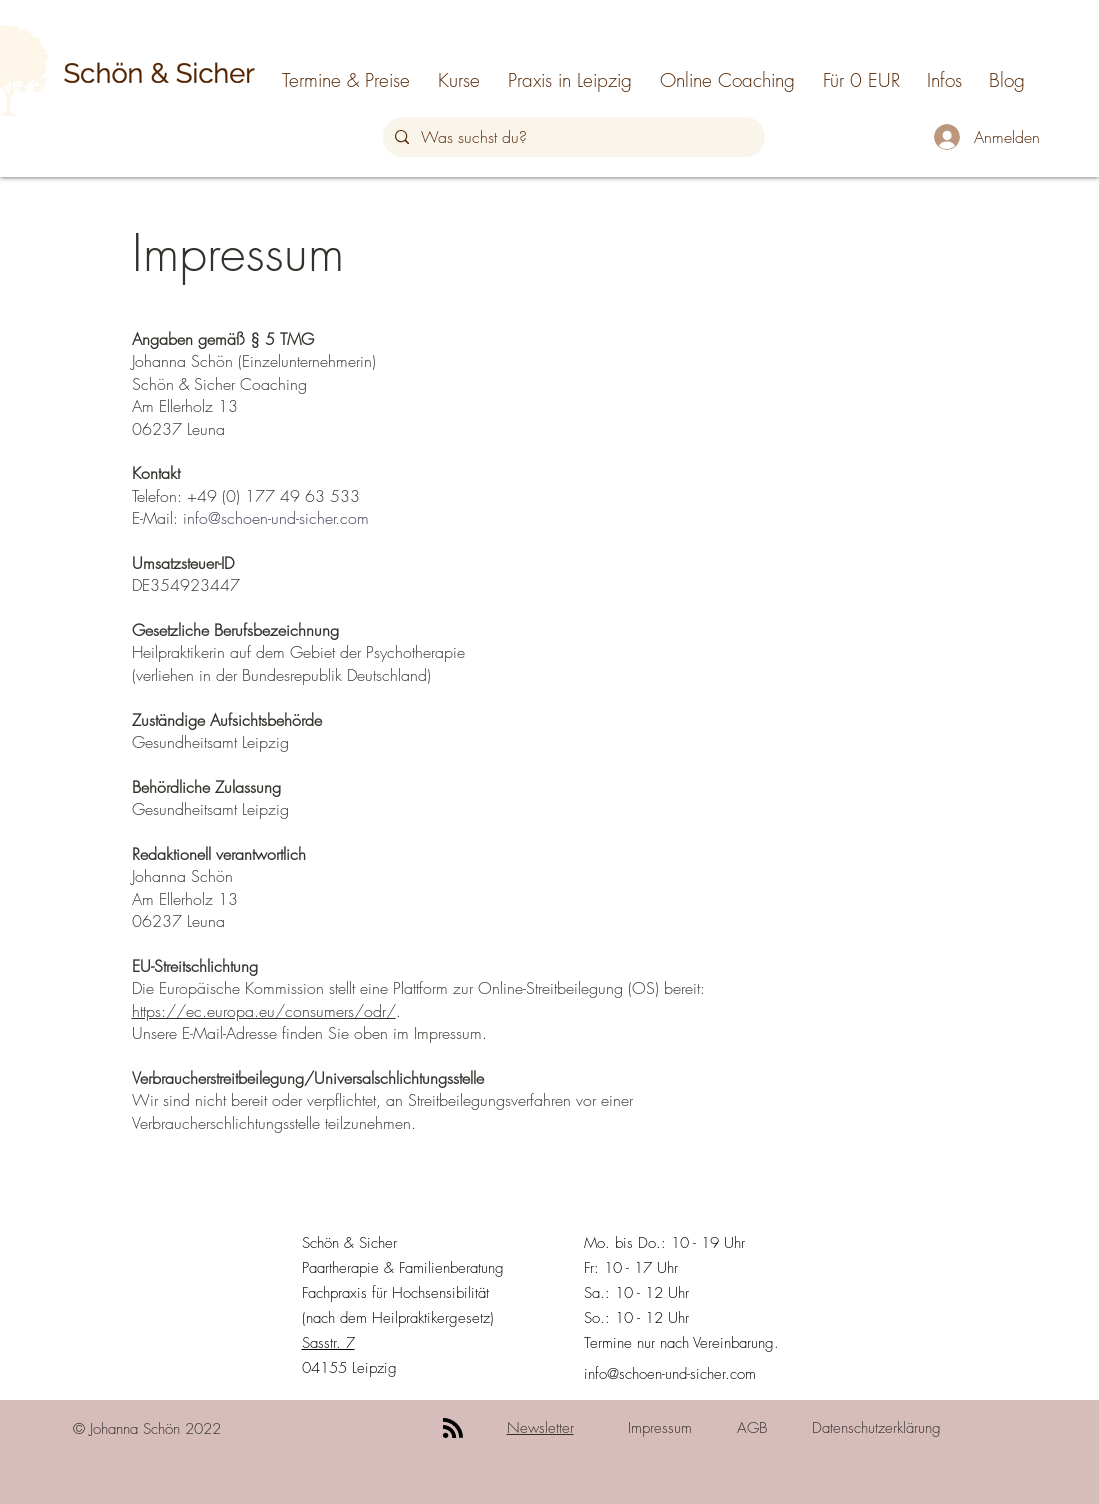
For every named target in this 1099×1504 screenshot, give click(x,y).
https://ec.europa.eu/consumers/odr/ (264, 1011)
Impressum (660, 1428)
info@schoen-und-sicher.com (276, 518)
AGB (752, 1428)
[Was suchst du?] (572, 137)
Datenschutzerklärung (876, 1428)
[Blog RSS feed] (453, 1429)
